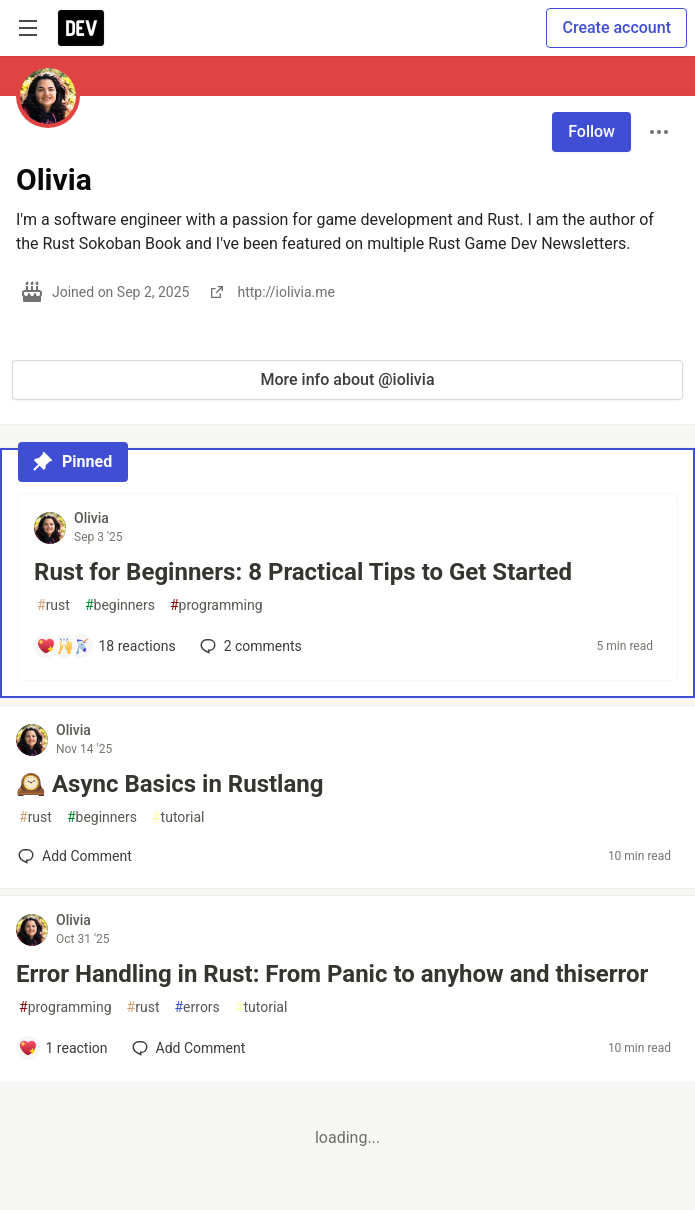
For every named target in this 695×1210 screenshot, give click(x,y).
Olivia (91, 518)
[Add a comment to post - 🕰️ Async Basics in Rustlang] (75, 856)
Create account (616, 27)
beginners (120, 605)
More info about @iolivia (347, 379)
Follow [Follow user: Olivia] (591, 131)
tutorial (178, 817)
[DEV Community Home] (81, 28)
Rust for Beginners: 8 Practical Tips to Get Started (303, 572)
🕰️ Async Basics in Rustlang (169, 784)
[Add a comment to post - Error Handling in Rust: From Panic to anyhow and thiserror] (63, 1048)
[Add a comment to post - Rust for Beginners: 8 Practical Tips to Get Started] (106, 646)
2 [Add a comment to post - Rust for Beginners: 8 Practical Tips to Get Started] (249, 646)
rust (53, 605)
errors (196, 1007)
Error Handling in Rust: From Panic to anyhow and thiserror (332, 974)
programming (216, 605)
